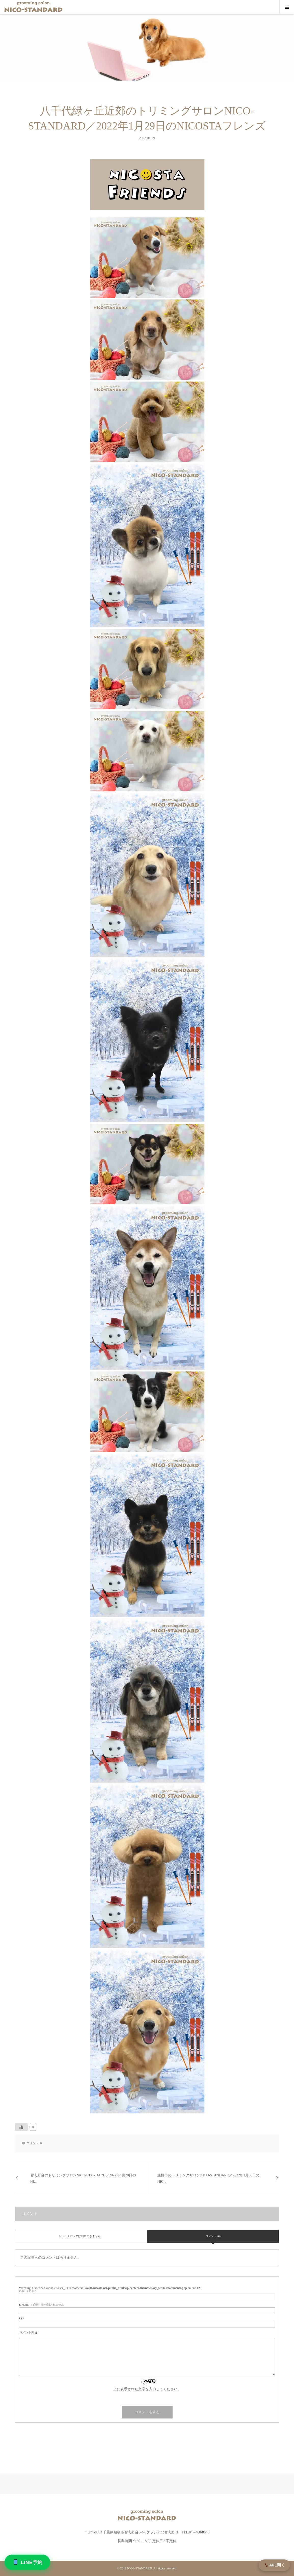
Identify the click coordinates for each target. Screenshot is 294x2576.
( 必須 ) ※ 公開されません (41, 2304)
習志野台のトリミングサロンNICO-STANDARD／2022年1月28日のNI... (83, 2178)
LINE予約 (27, 2562)
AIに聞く (274, 2565)
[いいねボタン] (21, 2127)
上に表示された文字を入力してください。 (147, 2389)
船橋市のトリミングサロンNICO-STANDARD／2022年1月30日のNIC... (208, 2178)
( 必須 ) (27, 2291)
